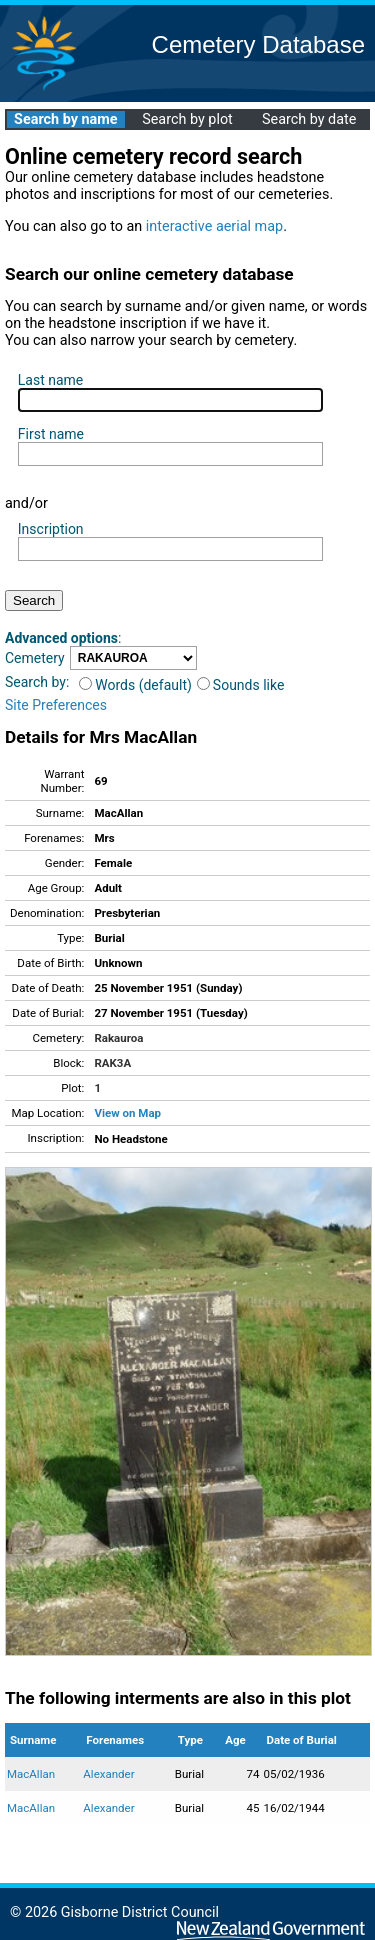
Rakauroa (118, 1038)
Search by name (65, 119)
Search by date (309, 119)
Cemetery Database (258, 44)
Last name (50, 380)
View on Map (127, 1113)
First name (51, 434)
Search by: (37, 682)
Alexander (108, 1774)
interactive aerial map (214, 226)
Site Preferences (56, 705)
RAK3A (112, 1063)
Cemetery (35, 658)
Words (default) (135, 685)
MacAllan (31, 1774)
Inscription (51, 529)
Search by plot (187, 119)
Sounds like (241, 685)
